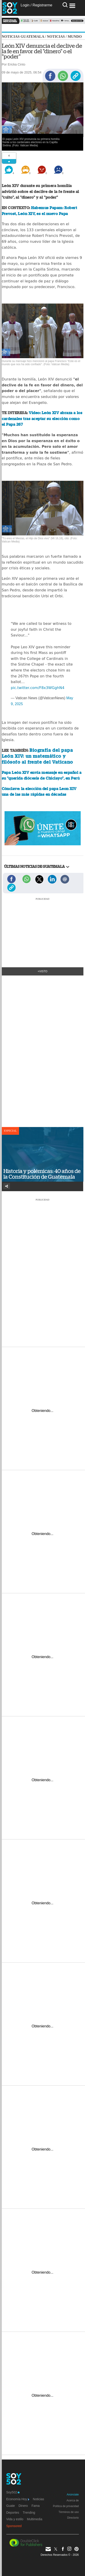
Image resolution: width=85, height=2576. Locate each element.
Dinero (23, 2506)
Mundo (75, 36)
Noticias (56, 36)
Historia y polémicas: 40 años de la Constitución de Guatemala (42, 1174)
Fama (36, 2506)
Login (25, 5)
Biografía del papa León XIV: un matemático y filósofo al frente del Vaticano (37, 756)
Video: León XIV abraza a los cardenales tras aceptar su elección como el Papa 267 (42, 418)
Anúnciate (73, 2494)
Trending (29, 2512)
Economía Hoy (17, 2499)
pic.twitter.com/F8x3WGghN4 (37, 688)
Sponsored (14, 2526)
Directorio (73, 2517)
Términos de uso (68, 2512)
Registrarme (42, 5)
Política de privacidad (66, 2506)
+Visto (42, 971)
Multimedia (34, 2519)
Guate (10, 2506)
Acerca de (72, 2500)
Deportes (12, 2512)
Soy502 (13, 2492)
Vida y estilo (14, 2519)
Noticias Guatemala (23, 36)
